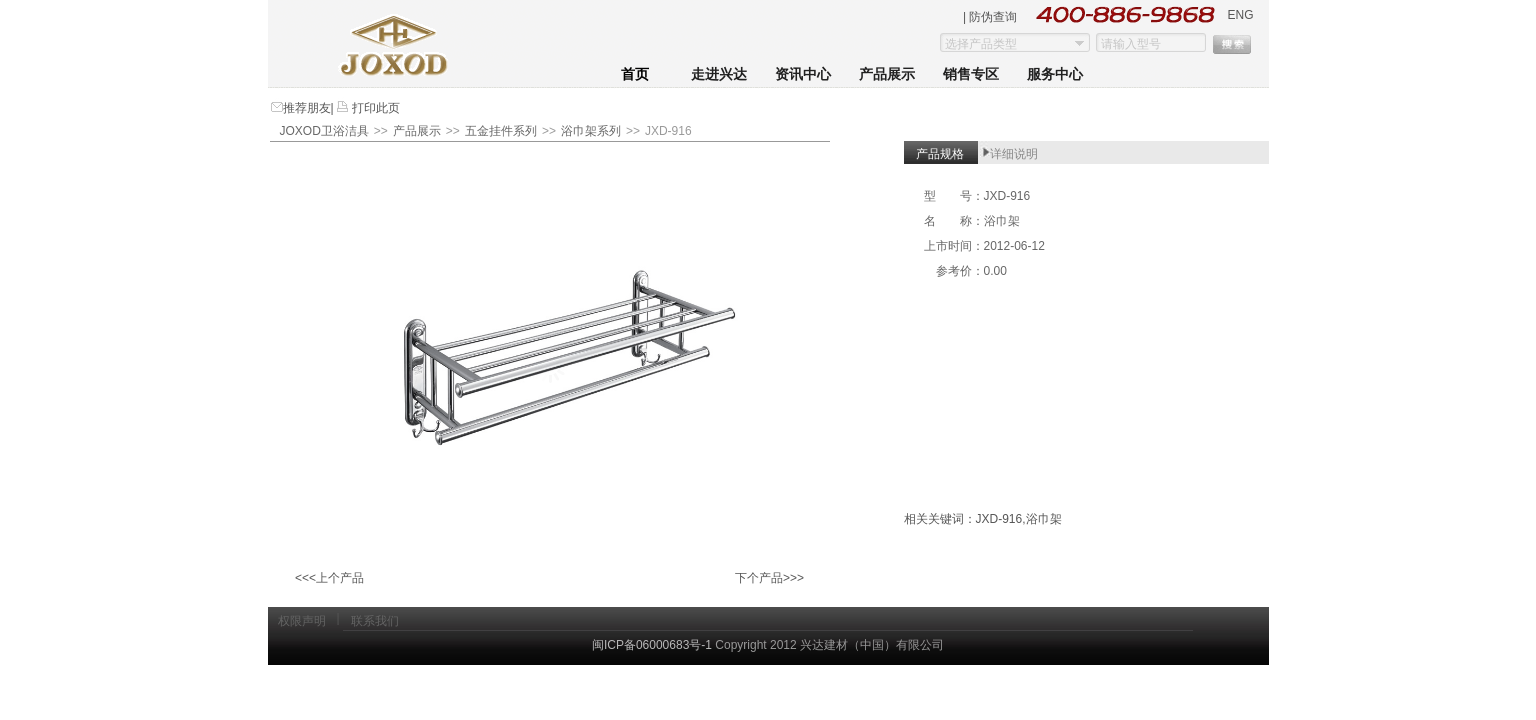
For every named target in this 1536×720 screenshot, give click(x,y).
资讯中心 (803, 74)
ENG (1240, 15)
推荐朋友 (307, 108)
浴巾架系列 (591, 131)
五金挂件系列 (501, 131)
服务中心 (1055, 74)
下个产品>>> (769, 578)
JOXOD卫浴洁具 (324, 131)
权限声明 (302, 621)
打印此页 (374, 108)
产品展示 (887, 74)
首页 (635, 74)
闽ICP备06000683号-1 (652, 645)
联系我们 (375, 621)
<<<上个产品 (329, 578)
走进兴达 (719, 74)
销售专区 (971, 74)
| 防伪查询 (990, 17)
